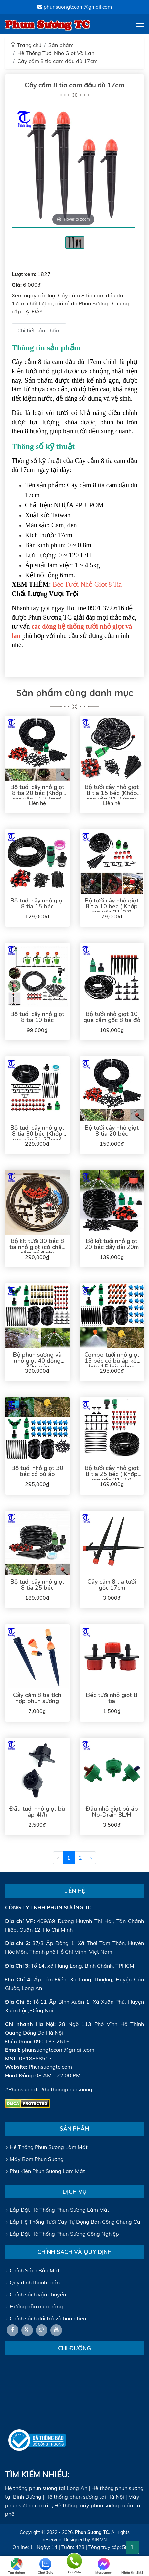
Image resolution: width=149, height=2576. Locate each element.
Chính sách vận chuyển (35, 2294)
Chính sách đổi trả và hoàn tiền (45, 2318)
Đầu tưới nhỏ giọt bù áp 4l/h (37, 1812)
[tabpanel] (74, 242)
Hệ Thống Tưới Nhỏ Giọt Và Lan (55, 53)
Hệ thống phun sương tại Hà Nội (84, 2496)
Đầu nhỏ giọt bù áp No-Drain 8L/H (112, 1812)
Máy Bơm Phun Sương (34, 2159)
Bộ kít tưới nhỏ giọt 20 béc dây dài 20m (112, 1244)
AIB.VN (99, 2540)
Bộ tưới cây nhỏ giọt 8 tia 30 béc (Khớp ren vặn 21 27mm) (37, 1134)
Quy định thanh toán (32, 2282)
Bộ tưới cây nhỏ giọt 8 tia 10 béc (37, 1017)
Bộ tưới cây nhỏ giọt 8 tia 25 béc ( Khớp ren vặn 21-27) (112, 1474)
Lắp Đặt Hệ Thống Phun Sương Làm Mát (57, 2209)
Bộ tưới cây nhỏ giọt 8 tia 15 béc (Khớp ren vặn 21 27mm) (112, 793)
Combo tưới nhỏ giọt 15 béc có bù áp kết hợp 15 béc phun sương (111, 1364)
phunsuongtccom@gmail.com (74, 7)
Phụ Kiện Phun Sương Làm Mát (45, 2171)
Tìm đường (16, 2566)
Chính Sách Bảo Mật (32, 2270)
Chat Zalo (45, 2566)
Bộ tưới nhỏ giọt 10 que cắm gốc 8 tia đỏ (111, 1017)
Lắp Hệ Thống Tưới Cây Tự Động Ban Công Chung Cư (72, 2221)
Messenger (103, 2566)
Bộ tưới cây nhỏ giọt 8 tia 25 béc (37, 1585)
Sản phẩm (61, 45)
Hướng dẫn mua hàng (34, 2306)
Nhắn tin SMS (132, 2566)
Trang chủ (25, 45)
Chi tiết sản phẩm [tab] (39, 330)
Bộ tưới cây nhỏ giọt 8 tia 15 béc (37, 903)
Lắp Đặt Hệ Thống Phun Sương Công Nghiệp (62, 2233)
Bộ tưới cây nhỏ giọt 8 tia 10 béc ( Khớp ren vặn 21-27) (112, 906)
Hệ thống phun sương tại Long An (46, 2488)
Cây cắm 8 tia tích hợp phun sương (37, 1698)
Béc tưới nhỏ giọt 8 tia (111, 1698)
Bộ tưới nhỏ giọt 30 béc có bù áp (37, 1471)
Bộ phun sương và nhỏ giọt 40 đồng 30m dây (37, 1361)
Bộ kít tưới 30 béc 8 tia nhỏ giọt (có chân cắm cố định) (37, 1247)
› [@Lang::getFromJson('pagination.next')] (91, 1857)
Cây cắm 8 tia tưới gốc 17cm (111, 1585)
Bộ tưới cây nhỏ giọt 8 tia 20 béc (112, 1131)
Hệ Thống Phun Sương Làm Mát (46, 2147)
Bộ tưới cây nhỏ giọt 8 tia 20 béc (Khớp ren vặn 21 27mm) (37, 793)
